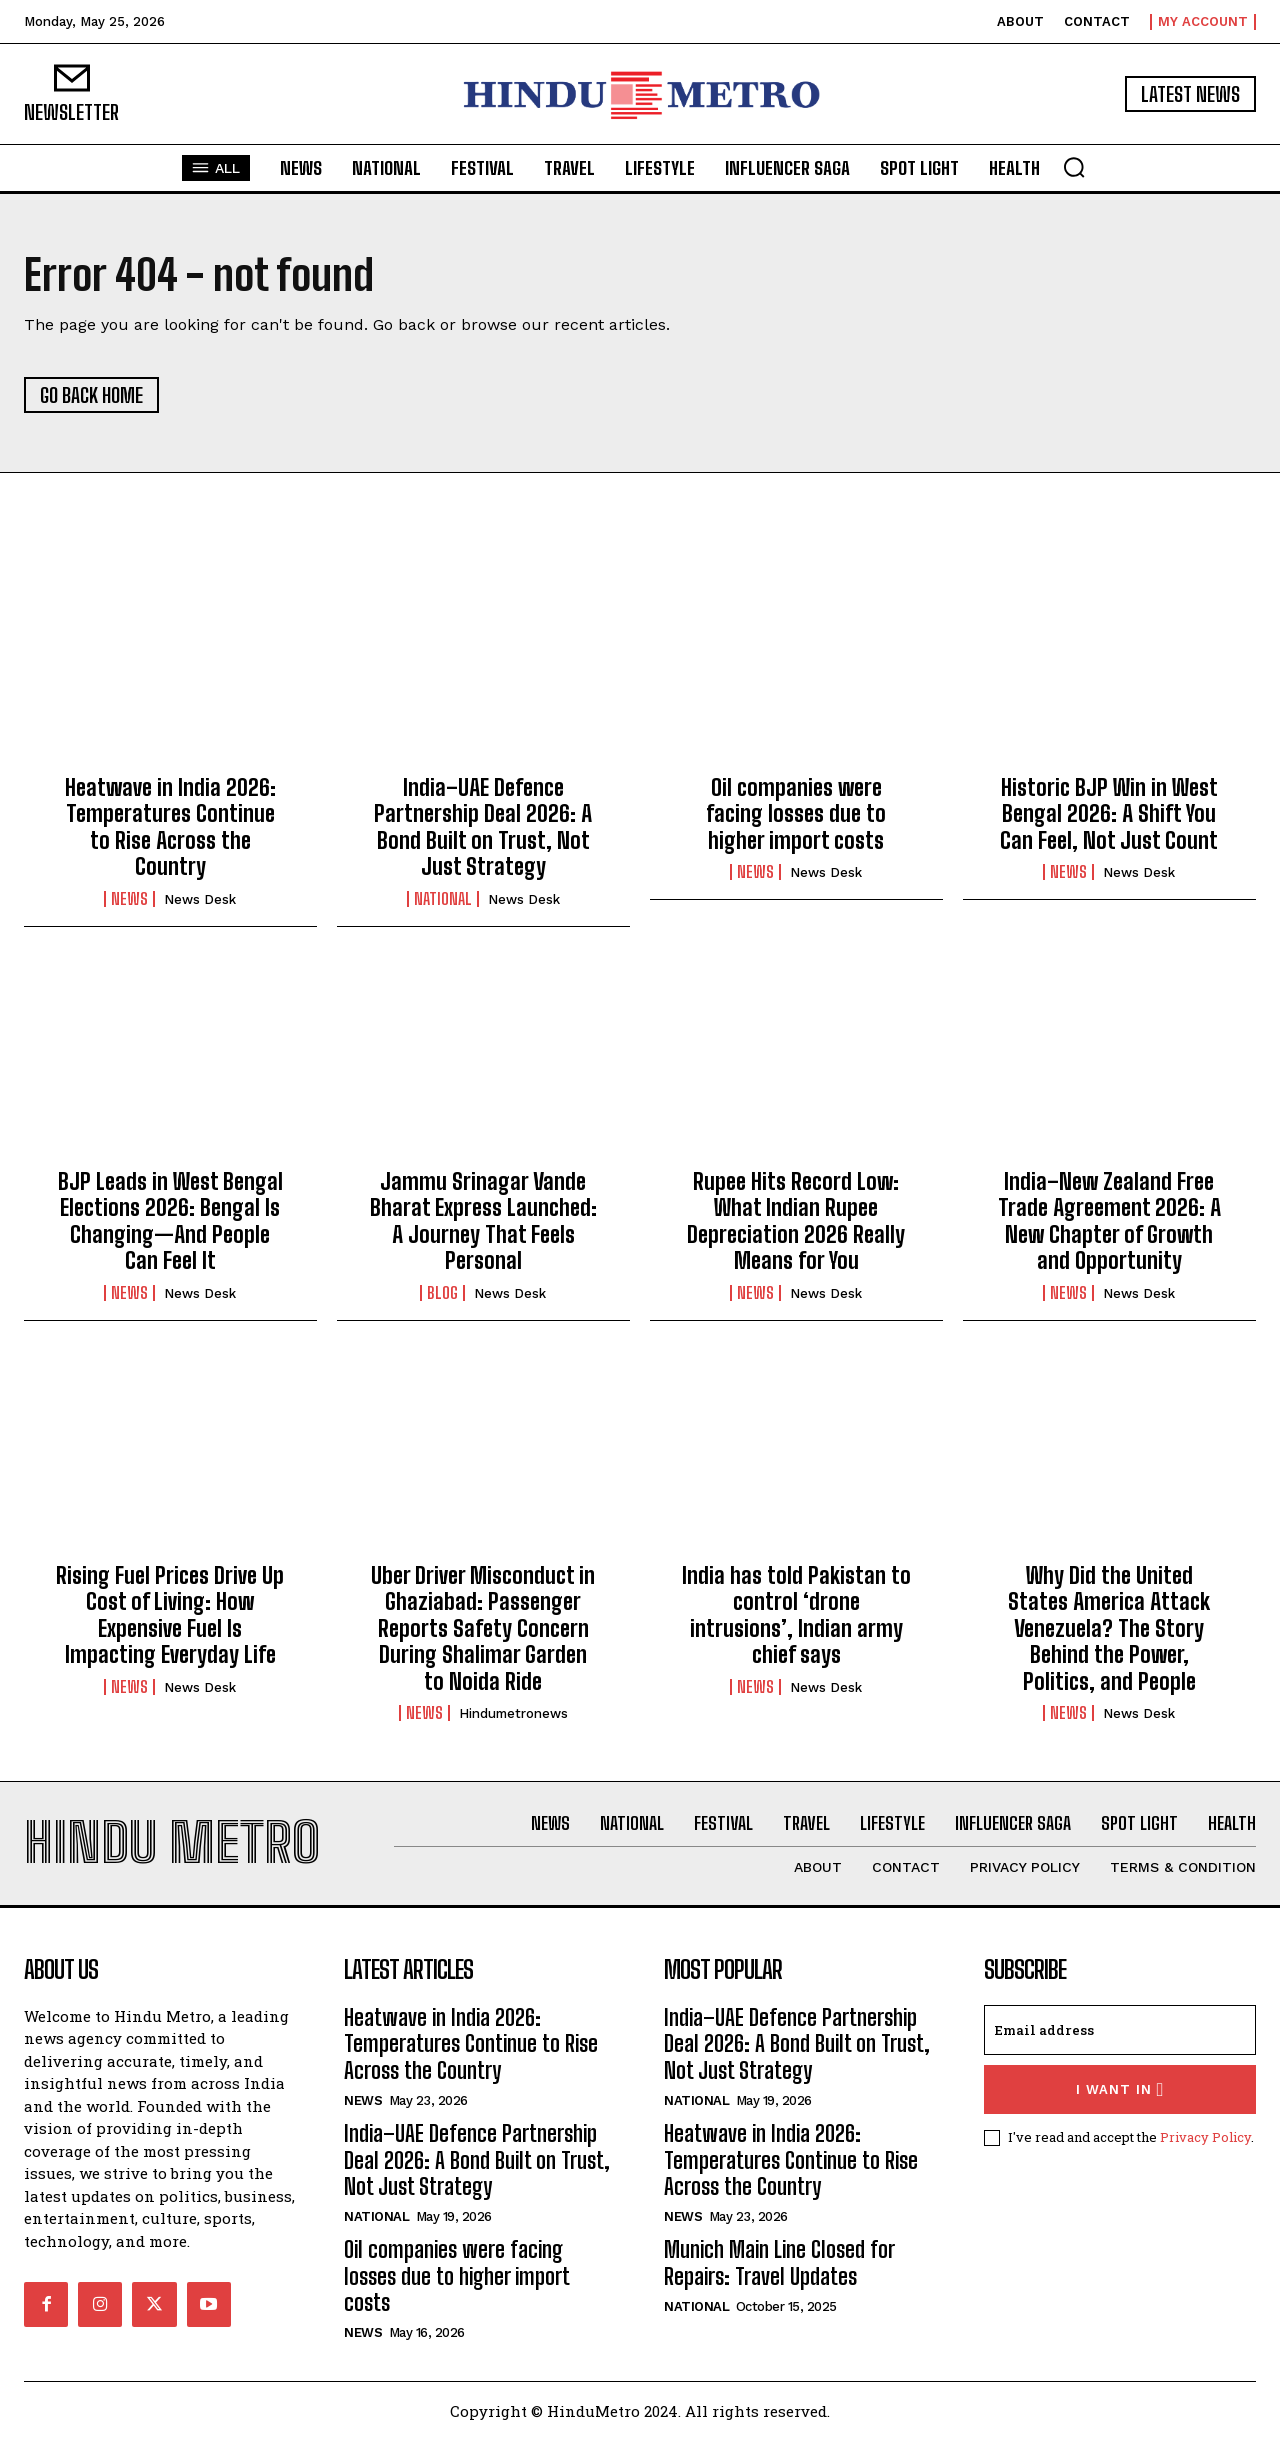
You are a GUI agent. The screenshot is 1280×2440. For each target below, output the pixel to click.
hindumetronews (513, 1713)
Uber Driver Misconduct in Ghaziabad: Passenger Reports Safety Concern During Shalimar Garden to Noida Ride (483, 1628)
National (443, 899)
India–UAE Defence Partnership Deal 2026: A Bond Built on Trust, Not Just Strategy (483, 827)
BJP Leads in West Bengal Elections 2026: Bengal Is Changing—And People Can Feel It (170, 1221)
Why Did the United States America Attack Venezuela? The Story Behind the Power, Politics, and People (1109, 1628)
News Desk (200, 899)
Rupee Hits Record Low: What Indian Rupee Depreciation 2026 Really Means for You (796, 1221)
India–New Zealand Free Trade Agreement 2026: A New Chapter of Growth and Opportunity (1109, 1221)
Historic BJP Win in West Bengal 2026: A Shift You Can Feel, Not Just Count (1109, 814)
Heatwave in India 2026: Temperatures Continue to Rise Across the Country (170, 827)
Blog (442, 1293)
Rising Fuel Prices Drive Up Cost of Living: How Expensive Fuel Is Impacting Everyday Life (170, 1615)
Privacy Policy (1205, 2137)
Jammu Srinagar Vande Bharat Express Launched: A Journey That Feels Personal (483, 1221)
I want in (1120, 2089)
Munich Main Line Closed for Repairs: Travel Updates (779, 2262)
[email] (1120, 2030)
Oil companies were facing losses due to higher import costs (796, 814)
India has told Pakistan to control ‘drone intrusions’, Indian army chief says (796, 1615)
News (129, 899)
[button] (1074, 167)
